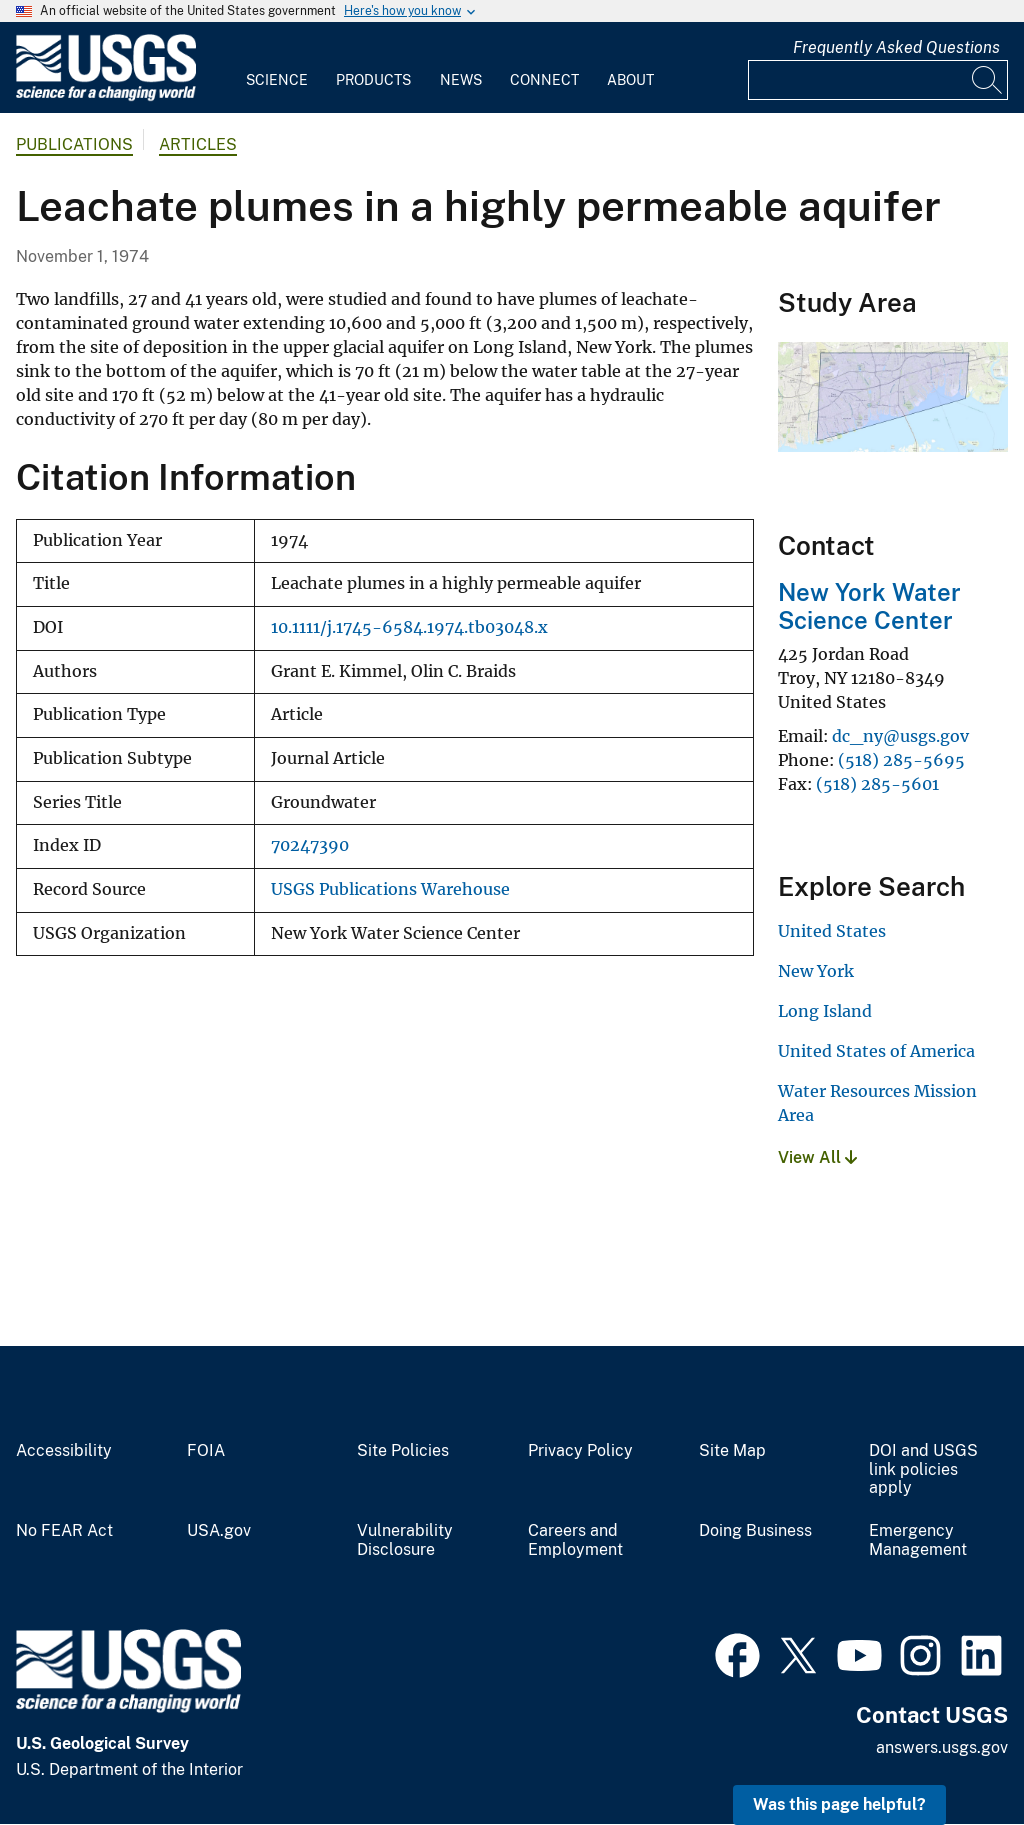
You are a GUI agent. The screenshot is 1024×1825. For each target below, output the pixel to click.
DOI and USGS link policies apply (923, 1470)
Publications (74, 144)
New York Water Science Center (869, 606)
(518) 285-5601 (877, 784)
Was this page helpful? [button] (839, 1804)
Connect (544, 80)
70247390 (310, 845)
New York (816, 971)
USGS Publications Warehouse (390, 889)
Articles (198, 144)
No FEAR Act (64, 1531)
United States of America (876, 1051)
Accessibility (64, 1451)
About (630, 80)
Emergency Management (918, 1540)
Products (373, 80)
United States (832, 931)
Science (277, 80)
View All (817, 1157)
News (461, 80)
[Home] (106, 96)
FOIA (206, 1451)
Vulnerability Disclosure (405, 1540)
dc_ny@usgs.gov (900, 736)
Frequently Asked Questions (896, 47)
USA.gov (219, 1531)
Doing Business (755, 1531)
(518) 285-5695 (901, 760)
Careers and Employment (575, 1540)
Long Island (825, 1011)
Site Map (732, 1451)
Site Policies (403, 1451)
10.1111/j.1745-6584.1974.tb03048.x (409, 627)
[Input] (878, 80)
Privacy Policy (580, 1451)
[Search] (988, 80)
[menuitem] (277, 68)
